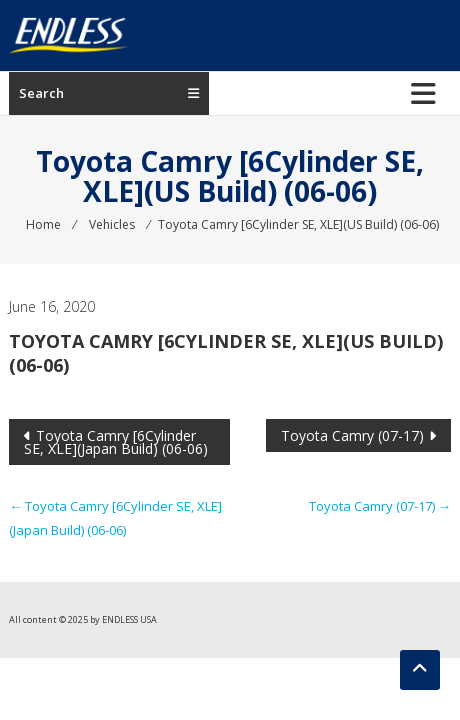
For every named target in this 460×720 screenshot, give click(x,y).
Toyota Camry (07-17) (352, 435)
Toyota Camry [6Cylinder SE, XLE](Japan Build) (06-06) (116, 442)
